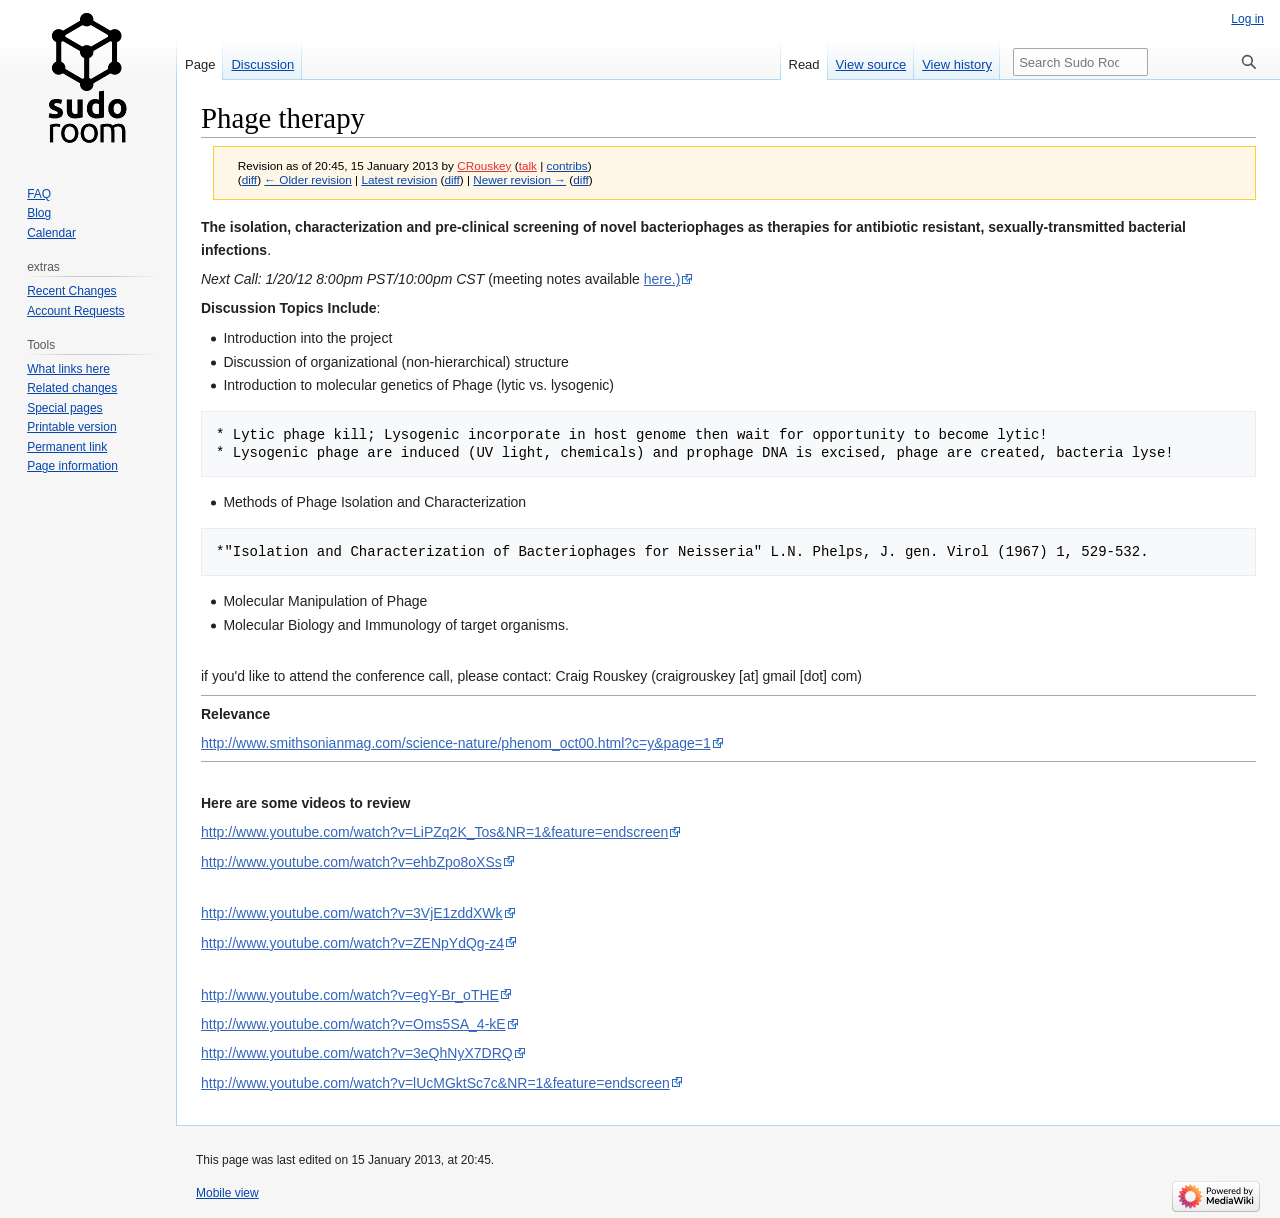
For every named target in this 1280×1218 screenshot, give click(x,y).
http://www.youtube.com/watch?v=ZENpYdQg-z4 (352, 943)
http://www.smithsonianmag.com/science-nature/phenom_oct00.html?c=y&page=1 (456, 743)
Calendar (51, 233)
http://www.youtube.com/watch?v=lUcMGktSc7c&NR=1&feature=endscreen (435, 1083)
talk (528, 165)
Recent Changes (71, 291)
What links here (68, 369)
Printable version (71, 427)
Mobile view (227, 1193)
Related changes (72, 388)
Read (804, 64)
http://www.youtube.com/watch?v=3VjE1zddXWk (352, 913)
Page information (72, 466)
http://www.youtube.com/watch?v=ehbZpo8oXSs (351, 862)
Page (200, 64)
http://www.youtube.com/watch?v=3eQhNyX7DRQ (357, 1053)
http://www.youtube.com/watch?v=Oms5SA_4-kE (353, 1024)
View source (871, 64)
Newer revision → (519, 179)
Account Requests (75, 311)
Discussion (262, 64)
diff (249, 179)
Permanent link (67, 447)
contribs (567, 165)
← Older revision (308, 179)
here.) (662, 279)
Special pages (64, 408)
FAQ (39, 194)
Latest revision (399, 179)
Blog (39, 213)
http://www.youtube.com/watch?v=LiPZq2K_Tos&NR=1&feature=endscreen (434, 832)
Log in (1247, 19)
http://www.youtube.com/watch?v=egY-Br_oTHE (350, 995)
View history (957, 64)
